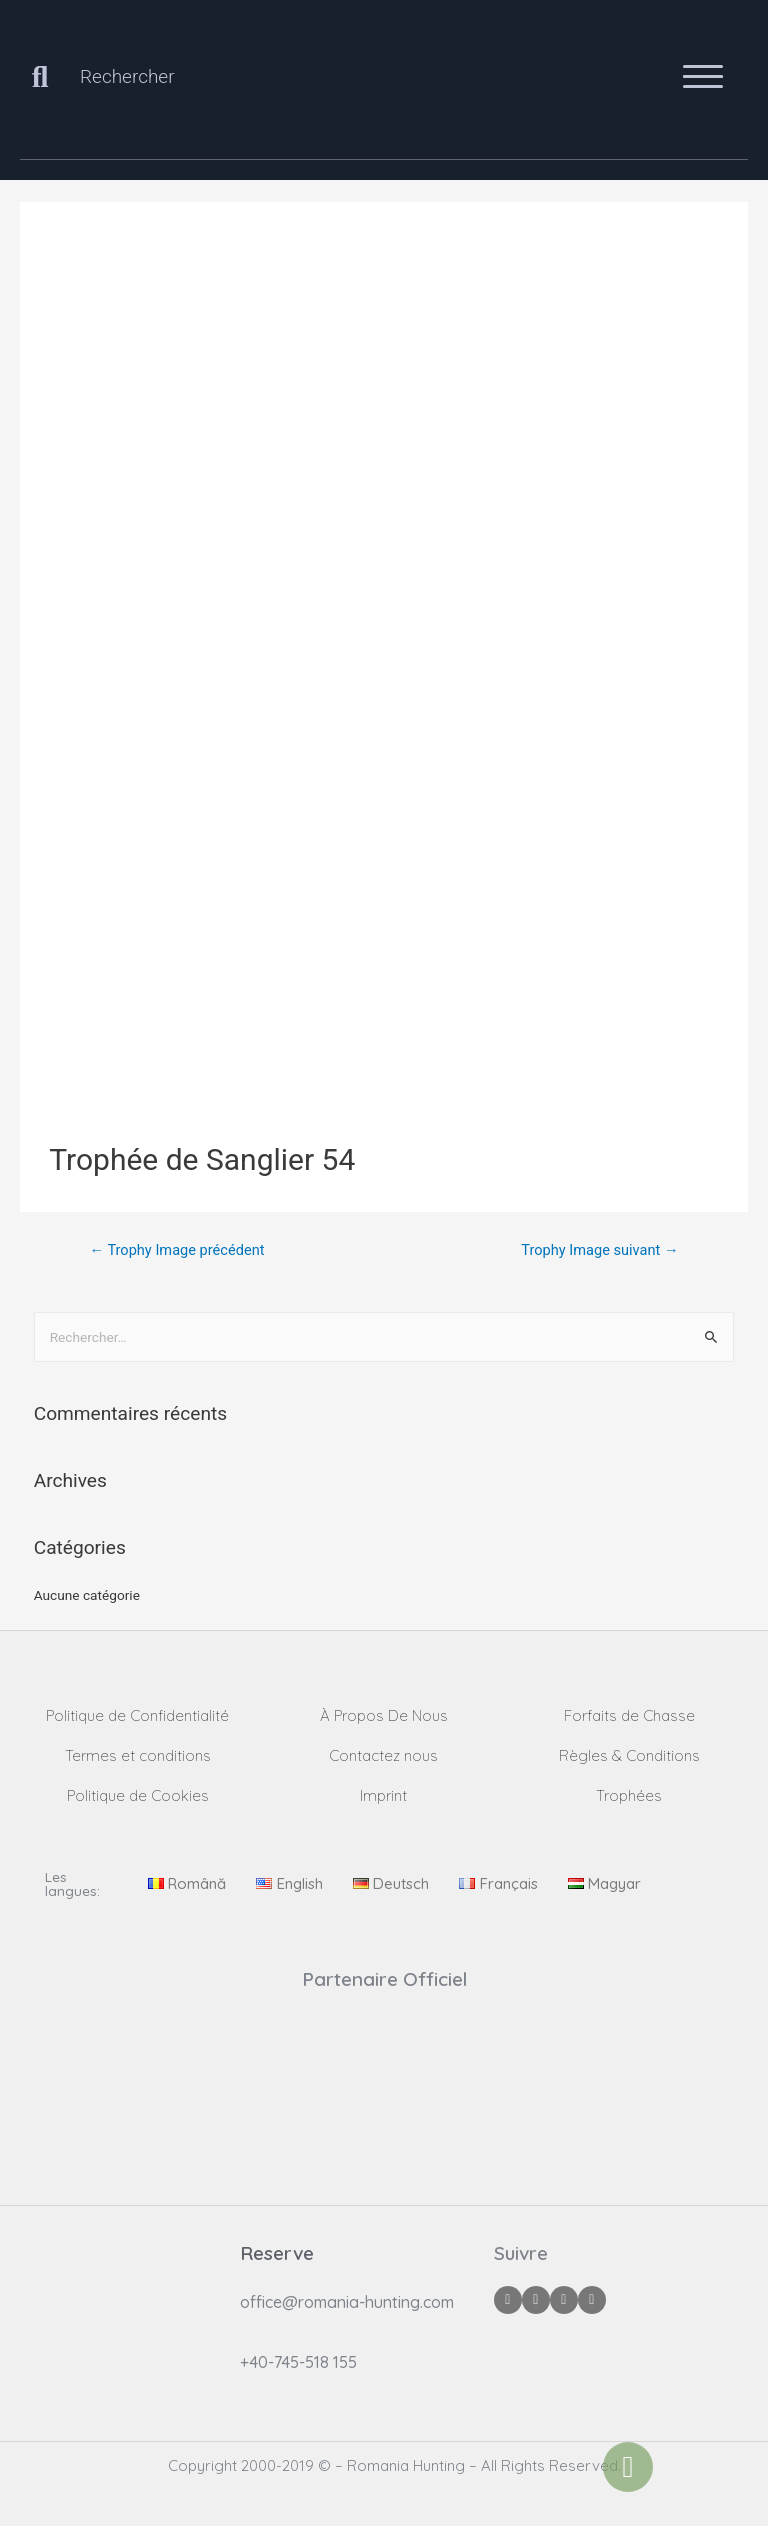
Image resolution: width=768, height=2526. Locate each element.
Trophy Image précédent (176, 1250)
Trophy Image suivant (599, 1250)
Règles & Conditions (629, 1755)
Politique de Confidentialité (137, 1715)
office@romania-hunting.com (347, 2302)
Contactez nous (383, 1755)
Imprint (383, 1795)
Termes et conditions (138, 1755)
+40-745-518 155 (298, 2362)
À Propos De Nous (384, 1715)
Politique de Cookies (138, 1795)
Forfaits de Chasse (629, 1715)
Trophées (629, 1795)
